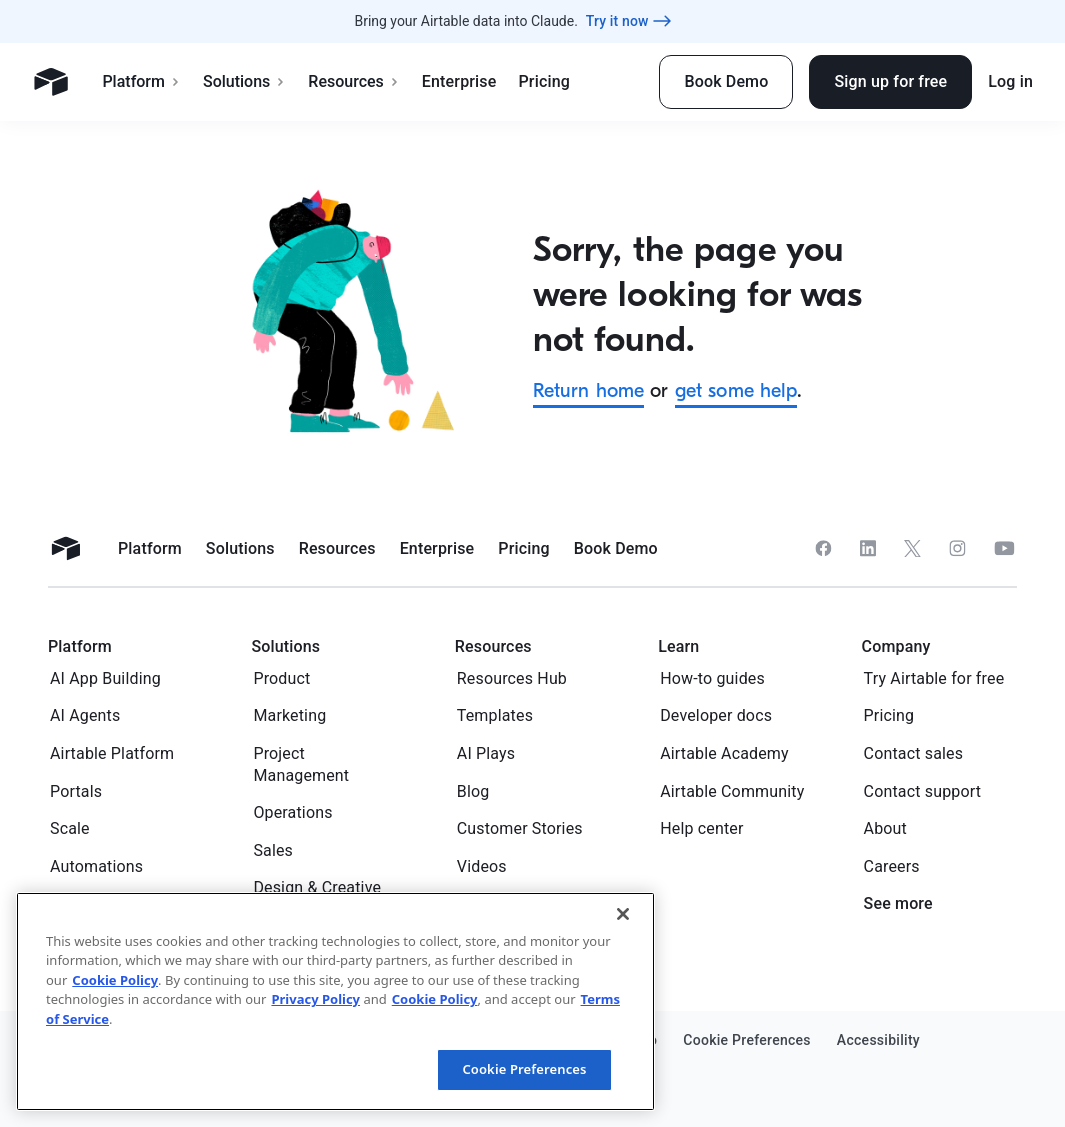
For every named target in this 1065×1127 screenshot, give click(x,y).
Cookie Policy (115, 980)
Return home (589, 390)
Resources (354, 81)
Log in (1010, 81)
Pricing (543, 81)
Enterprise (459, 81)
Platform (141, 81)
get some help (736, 390)
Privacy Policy (315, 999)
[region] (335, 1001)
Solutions (244, 81)
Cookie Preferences (524, 1069)
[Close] (623, 914)
